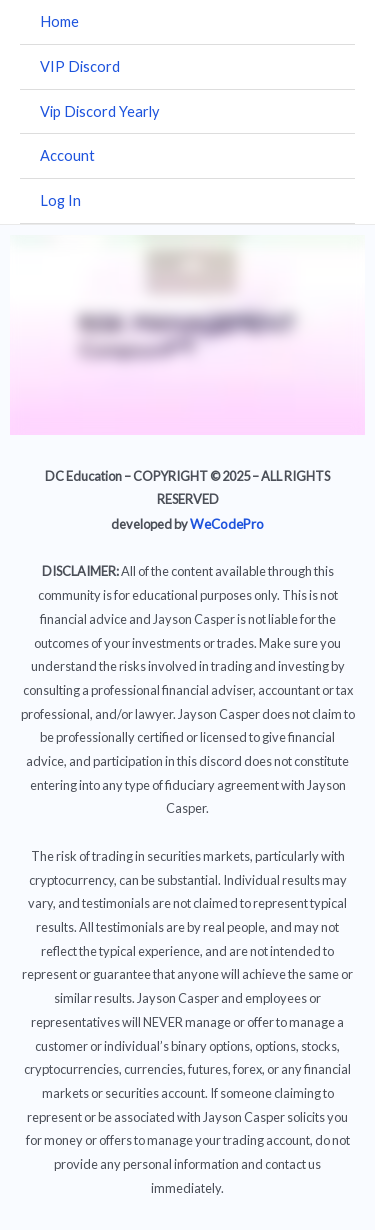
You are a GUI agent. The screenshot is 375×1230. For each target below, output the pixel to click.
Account (67, 155)
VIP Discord (80, 66)
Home (59, 21)
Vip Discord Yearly (99, 111)
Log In (60, 200)
